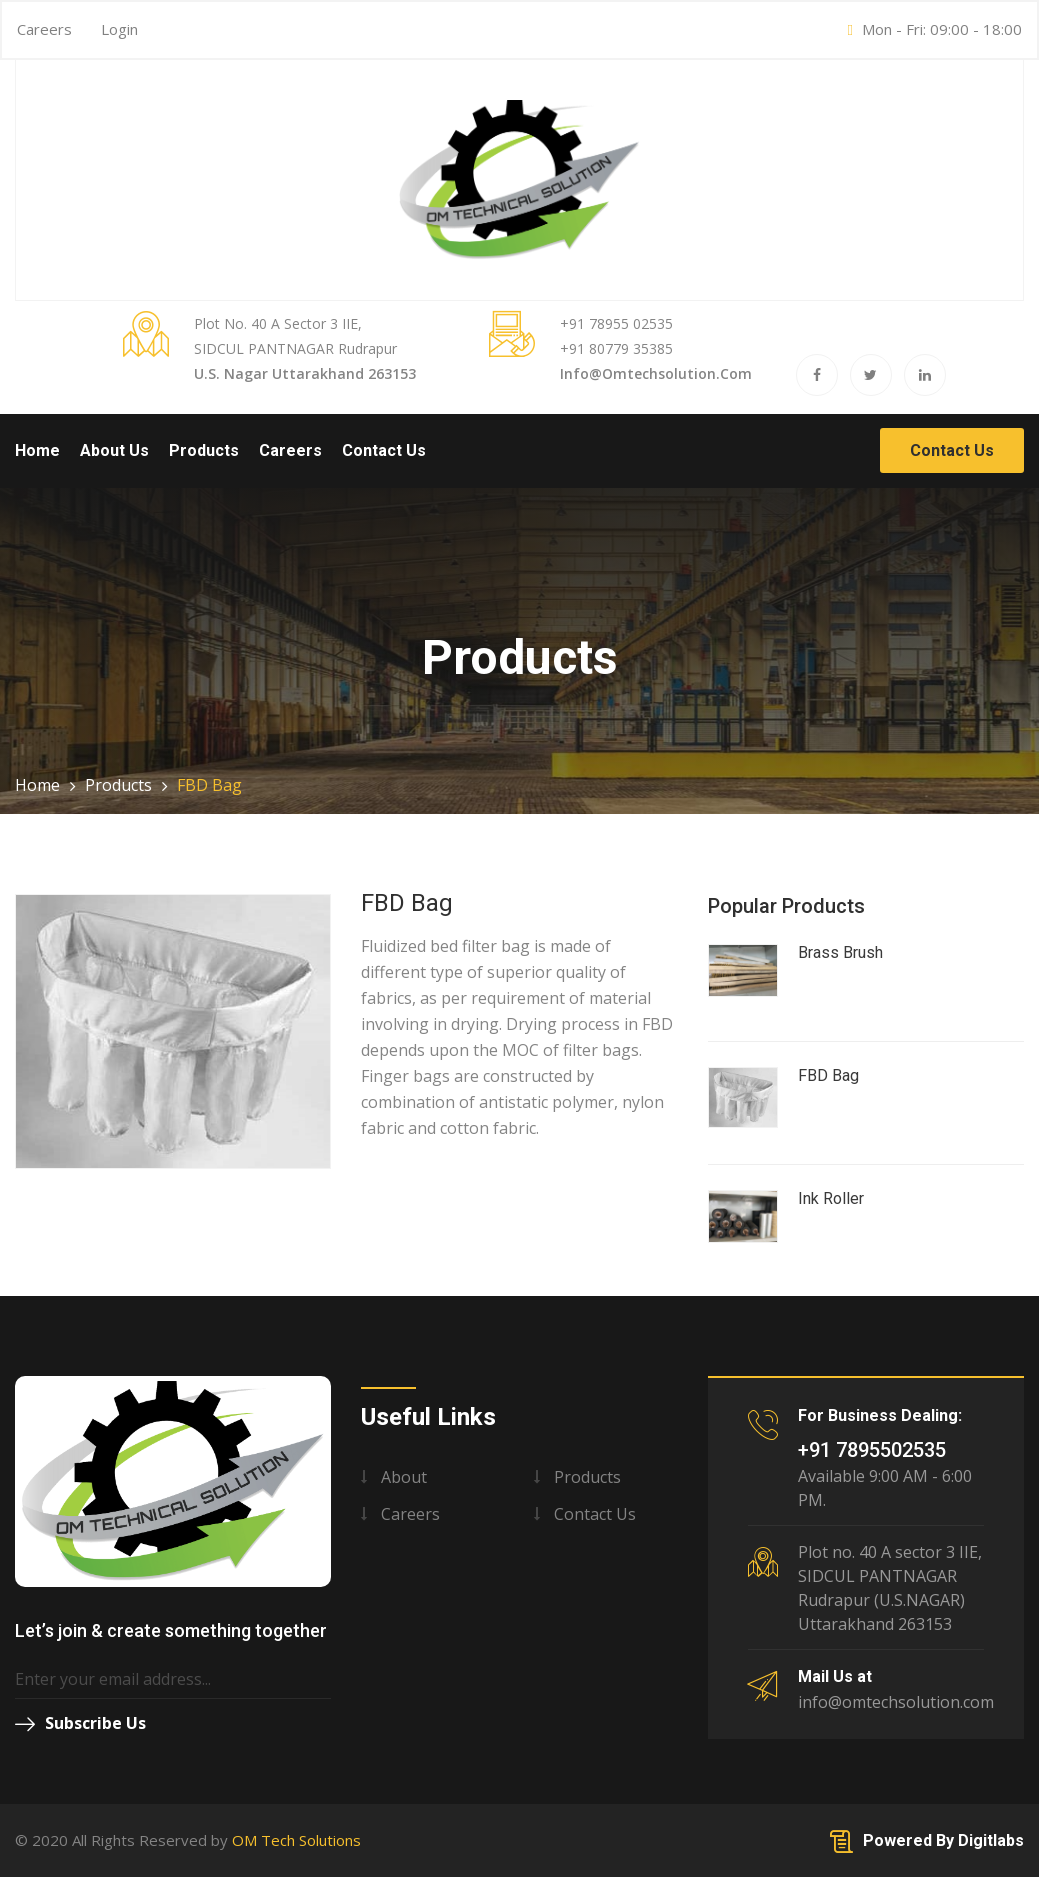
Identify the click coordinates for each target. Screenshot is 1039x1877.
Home (37, 450)
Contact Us (384, 450)
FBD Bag (828, 1075)
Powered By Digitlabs (927, 1840)
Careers (44, 29)
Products (204, 450)
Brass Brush (840, 952)
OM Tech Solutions (296, 1840)
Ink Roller (831, 1198)
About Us (114, 450)
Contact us (595, 1514)
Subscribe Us (80, 1723)
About (404, 1477)
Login (119, 29)
